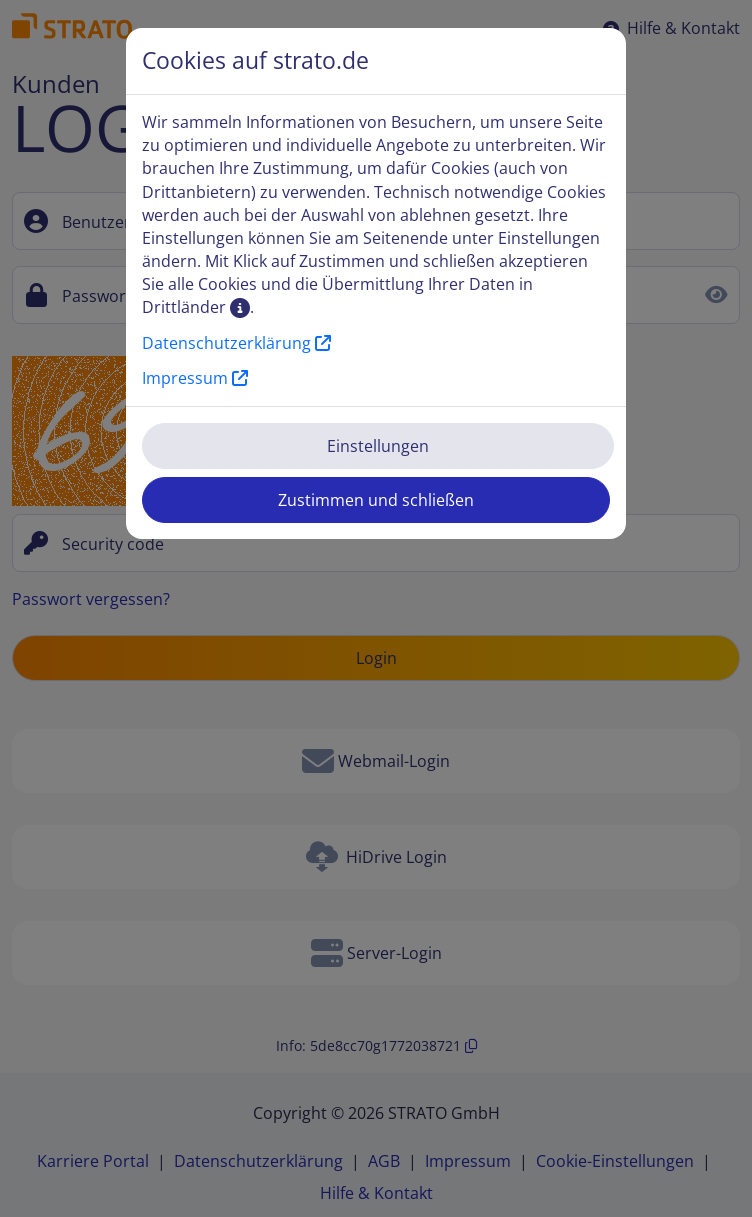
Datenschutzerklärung (236, 343)
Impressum (195, 378)
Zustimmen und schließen (376, 500)
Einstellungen (378, 446)
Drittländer (196, 307)
